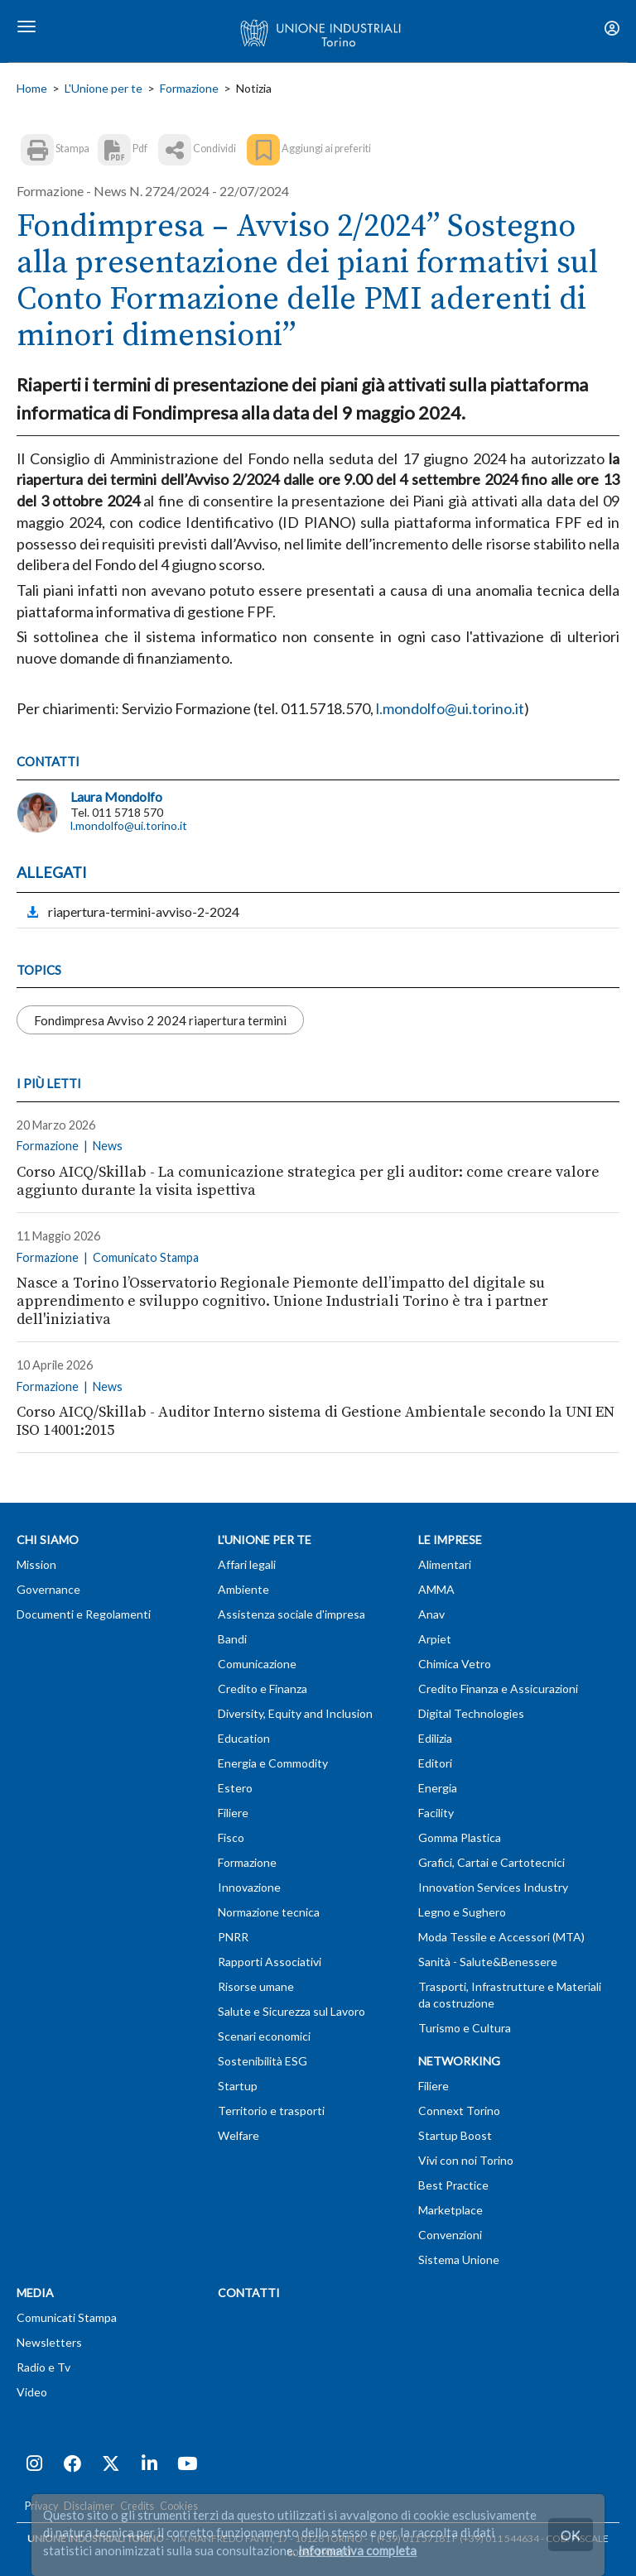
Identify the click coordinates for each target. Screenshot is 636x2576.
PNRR (233, 1937)
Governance (48, 1589)
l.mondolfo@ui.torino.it (128, 825)
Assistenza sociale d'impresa (291, 1614)
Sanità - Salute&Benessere (487, 1962)
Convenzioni (450, 2235)
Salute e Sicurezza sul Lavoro (291, 2011)
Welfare (238, 2135)
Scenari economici (264, 2036)
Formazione (189, 88)
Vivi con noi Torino (465, 2160)
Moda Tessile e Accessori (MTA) (501, 1937)
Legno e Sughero (462, 1912)
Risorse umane (256, 1986)
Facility (436, 1813)
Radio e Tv (43, 2367)
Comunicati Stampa (67, 2317)
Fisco (231, 1837)
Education (244, 1738)
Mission (36, 1564)
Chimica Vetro (454, 1664)
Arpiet (434, 1639)
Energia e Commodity (273, 1763)
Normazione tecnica (269, 1912)
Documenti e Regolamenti (84, 1614)
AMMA (436, 1589)
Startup (238, 2086)
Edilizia (435, 1738)
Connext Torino (459, 2110)
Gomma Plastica (459, 1837)
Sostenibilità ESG (262, 2061)
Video (32, 2392)
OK (571, 2534)
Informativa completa (357, 2550)
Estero (235, 1788)
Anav (431, 1614)
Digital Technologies (471, 1713)
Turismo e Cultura (464, 2028)
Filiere (233, 1813)
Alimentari (444, 1564)
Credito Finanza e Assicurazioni (498, 1688)
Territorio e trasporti (271, 2110)
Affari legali (247, 1564)
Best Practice (453, 2185)
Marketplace (450, 2210)
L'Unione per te (103, 88)
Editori (435, 1763)
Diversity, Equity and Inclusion (295, 1713)
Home (32, 88)
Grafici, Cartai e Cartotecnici (491, 1862)
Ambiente (243, 1589)
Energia (437, 1788)
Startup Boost (455, 2135)
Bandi (232, 1639)
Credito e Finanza (262, 1688)
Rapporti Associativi (269, 1962)
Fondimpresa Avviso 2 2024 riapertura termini (160, 1019)
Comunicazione (257, 1664)
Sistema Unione (458, 2259)
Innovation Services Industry (493, 1887)
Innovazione (249, 1887)
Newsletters (49, 2342)
